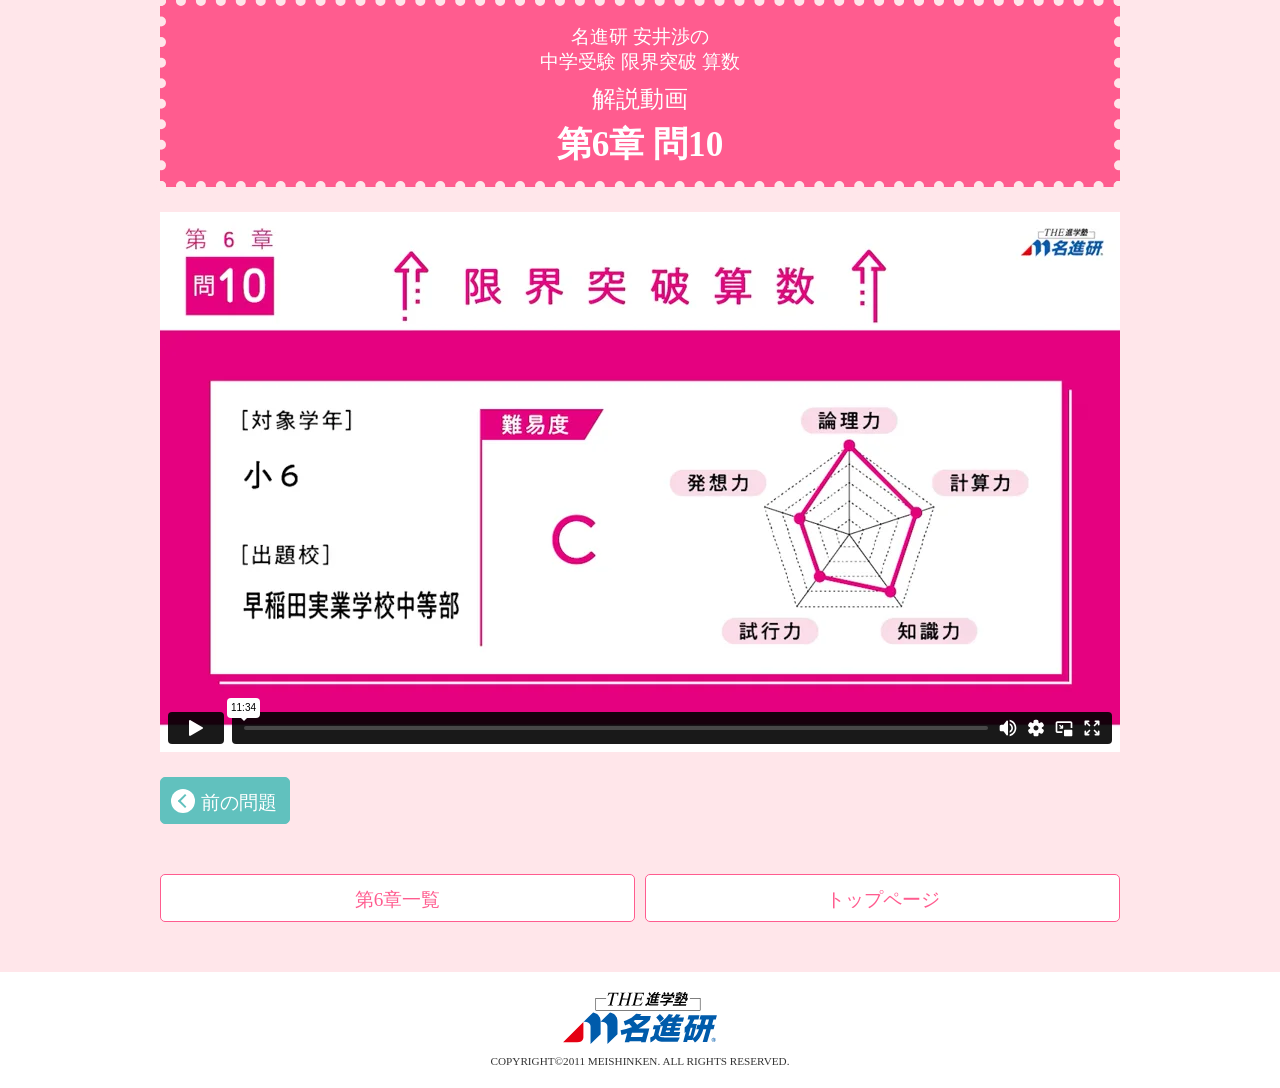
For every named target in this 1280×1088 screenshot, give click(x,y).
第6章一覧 (398, 899)
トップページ (883, 899)
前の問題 (239, 802)
